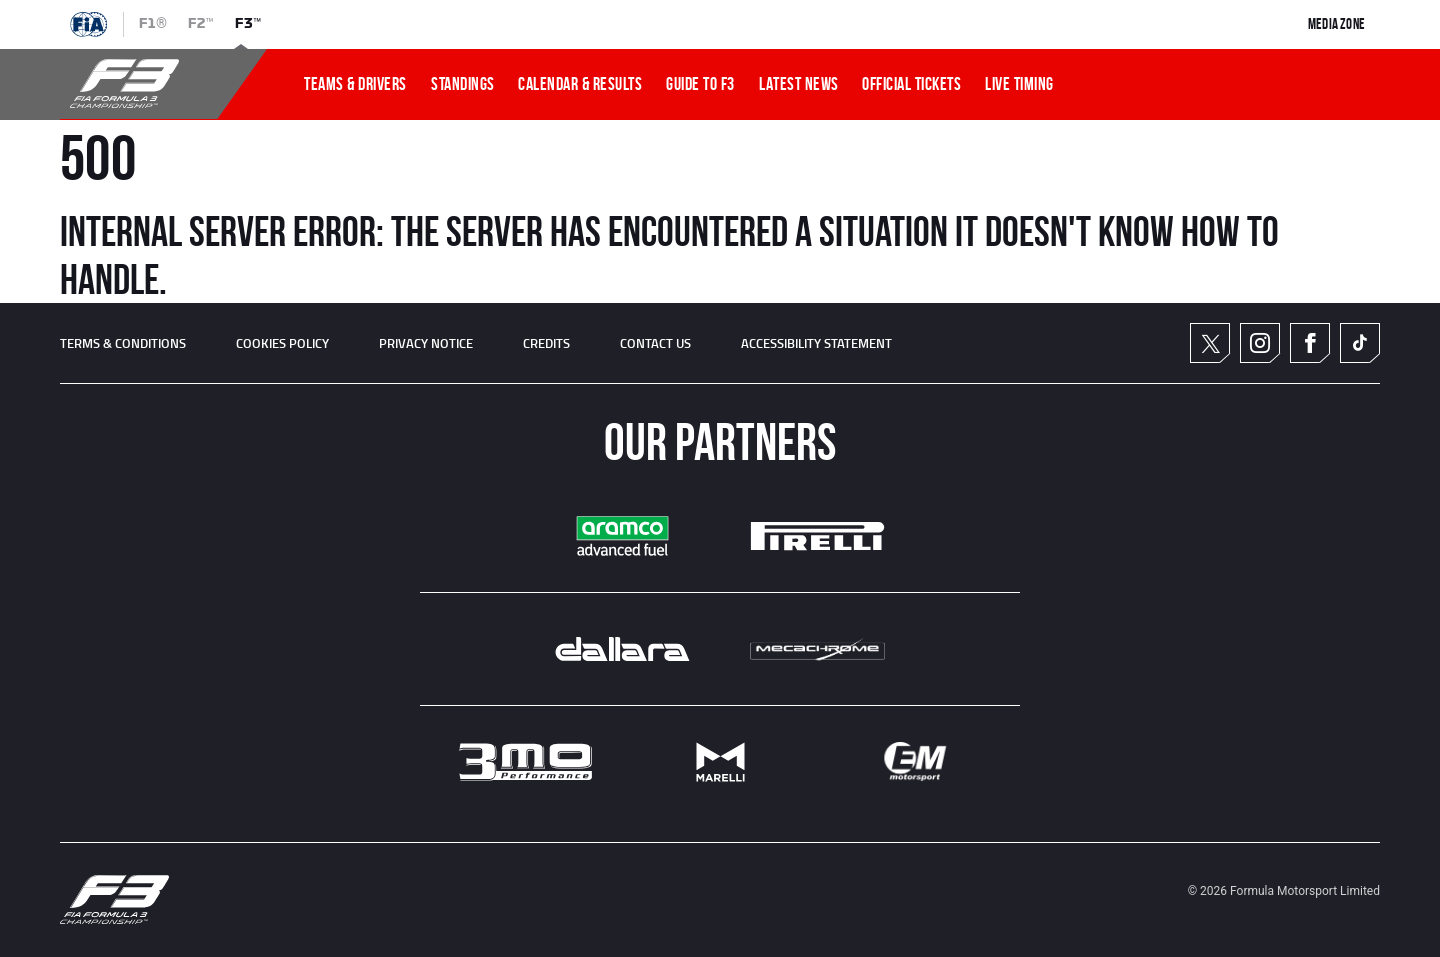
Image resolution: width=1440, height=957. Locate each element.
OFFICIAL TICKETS (911, 84)
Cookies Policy (282, 343)
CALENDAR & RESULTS (580, 84)
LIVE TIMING (1019, 84)
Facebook (1310, 343)
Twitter (1210, 343)
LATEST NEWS (799, 84)
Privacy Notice (426, 343)
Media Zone (1336, 24)
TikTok (1360, 343)
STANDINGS (463, 84)
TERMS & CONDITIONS (123, 343)
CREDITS (546, 343)
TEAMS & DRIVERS (355, 84)
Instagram (1260, 343)
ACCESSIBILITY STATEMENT (816, 343)
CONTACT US (655, 343)
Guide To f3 (700, 84)
